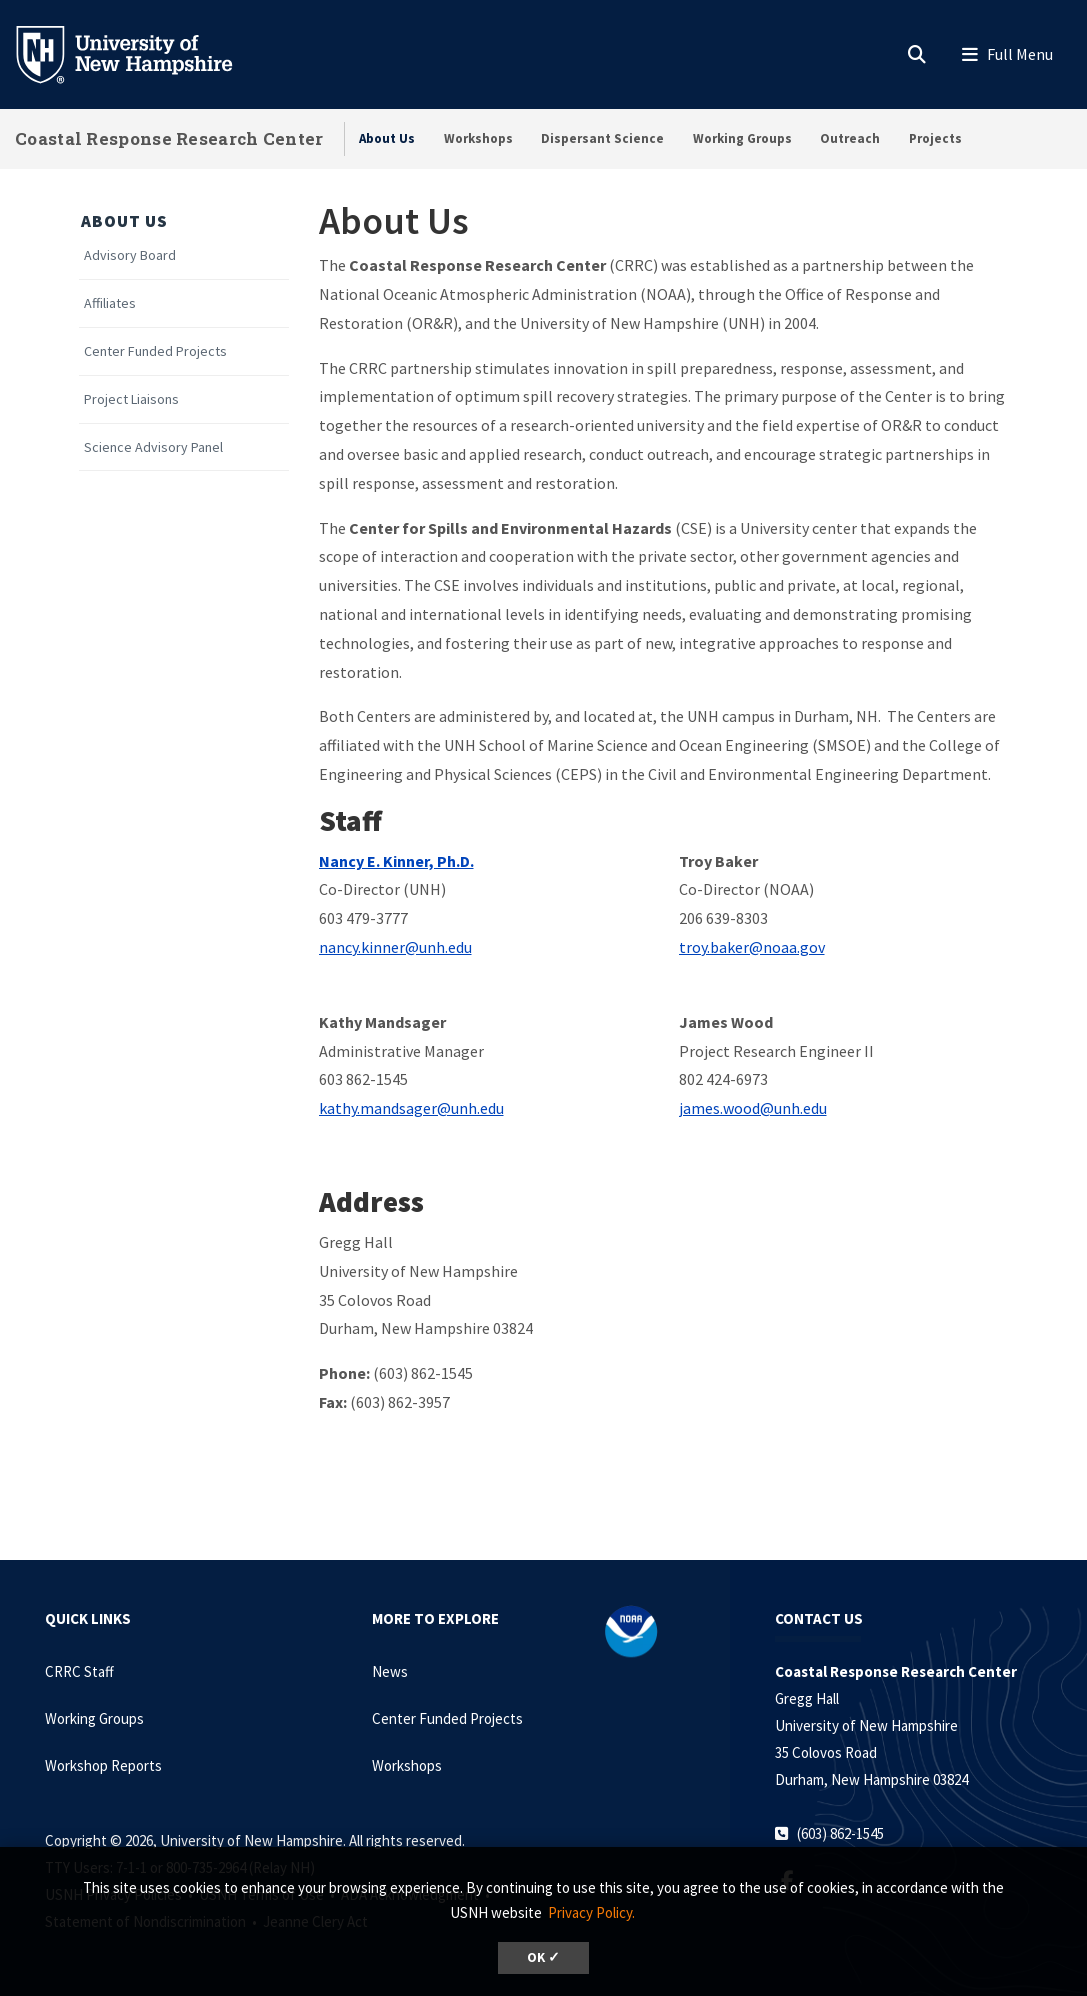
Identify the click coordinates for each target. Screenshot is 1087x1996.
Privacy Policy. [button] (591, 1912)
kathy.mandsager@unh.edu (411, 1108)
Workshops (478, 138)
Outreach (850, 138)
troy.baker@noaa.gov (752, 947)
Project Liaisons (131, 399)
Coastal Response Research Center (169, 138)
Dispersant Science (602, 138)
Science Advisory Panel (153, 447)
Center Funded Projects (155, 351)
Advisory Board (130, 255)
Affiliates (110, 303)
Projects (935, 138)
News (390, 1671)
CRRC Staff (79, 1671)
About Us (387, 138)
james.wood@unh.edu (753, 1108)
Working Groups (742, 138)
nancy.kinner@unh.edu (395, 947)
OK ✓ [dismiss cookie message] (543, 1957)
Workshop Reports (103, 1765)
